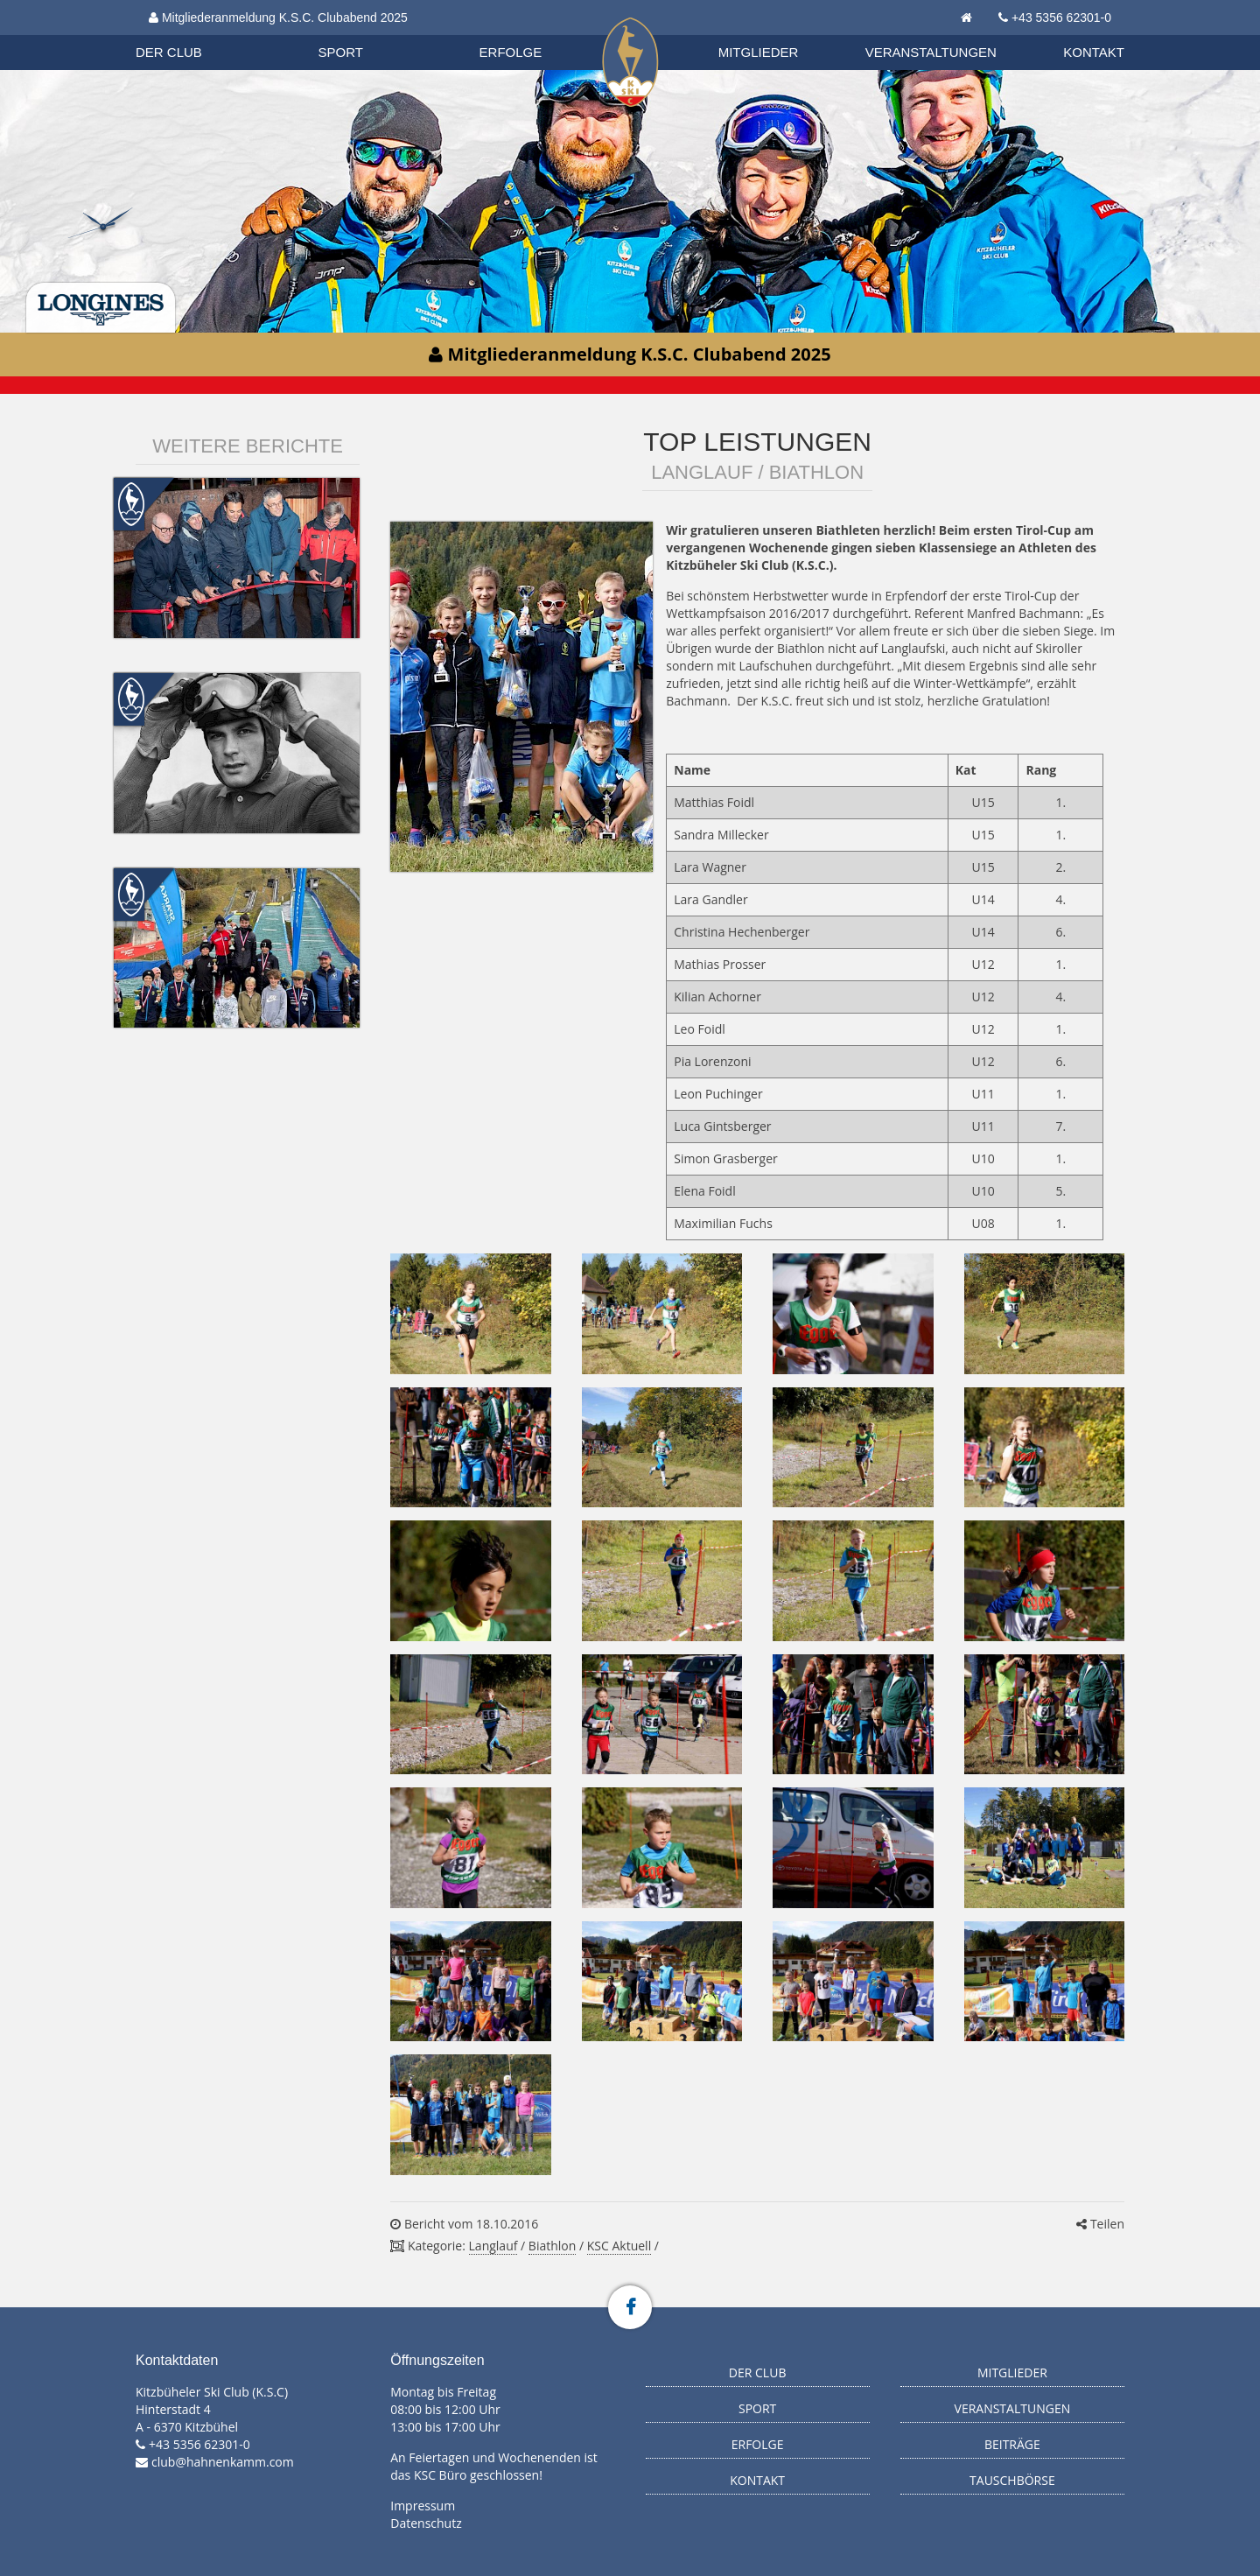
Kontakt (1093, 52)
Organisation (185, 34)
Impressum (422, 2505)
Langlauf (493, 2245)
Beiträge (1012, 2444)
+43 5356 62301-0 (1061, 18)
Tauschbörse (1012, 2480)
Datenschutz (425, 2523)
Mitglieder (758, 52)
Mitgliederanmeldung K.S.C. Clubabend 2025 (278, 18)
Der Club (169, 52)
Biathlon (184, 34)
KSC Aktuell (619, 2245)
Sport (340, 52)
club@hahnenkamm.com (222, 2461)
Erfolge (511, 52)
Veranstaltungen (931, 52)
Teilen (1100, 2223)
